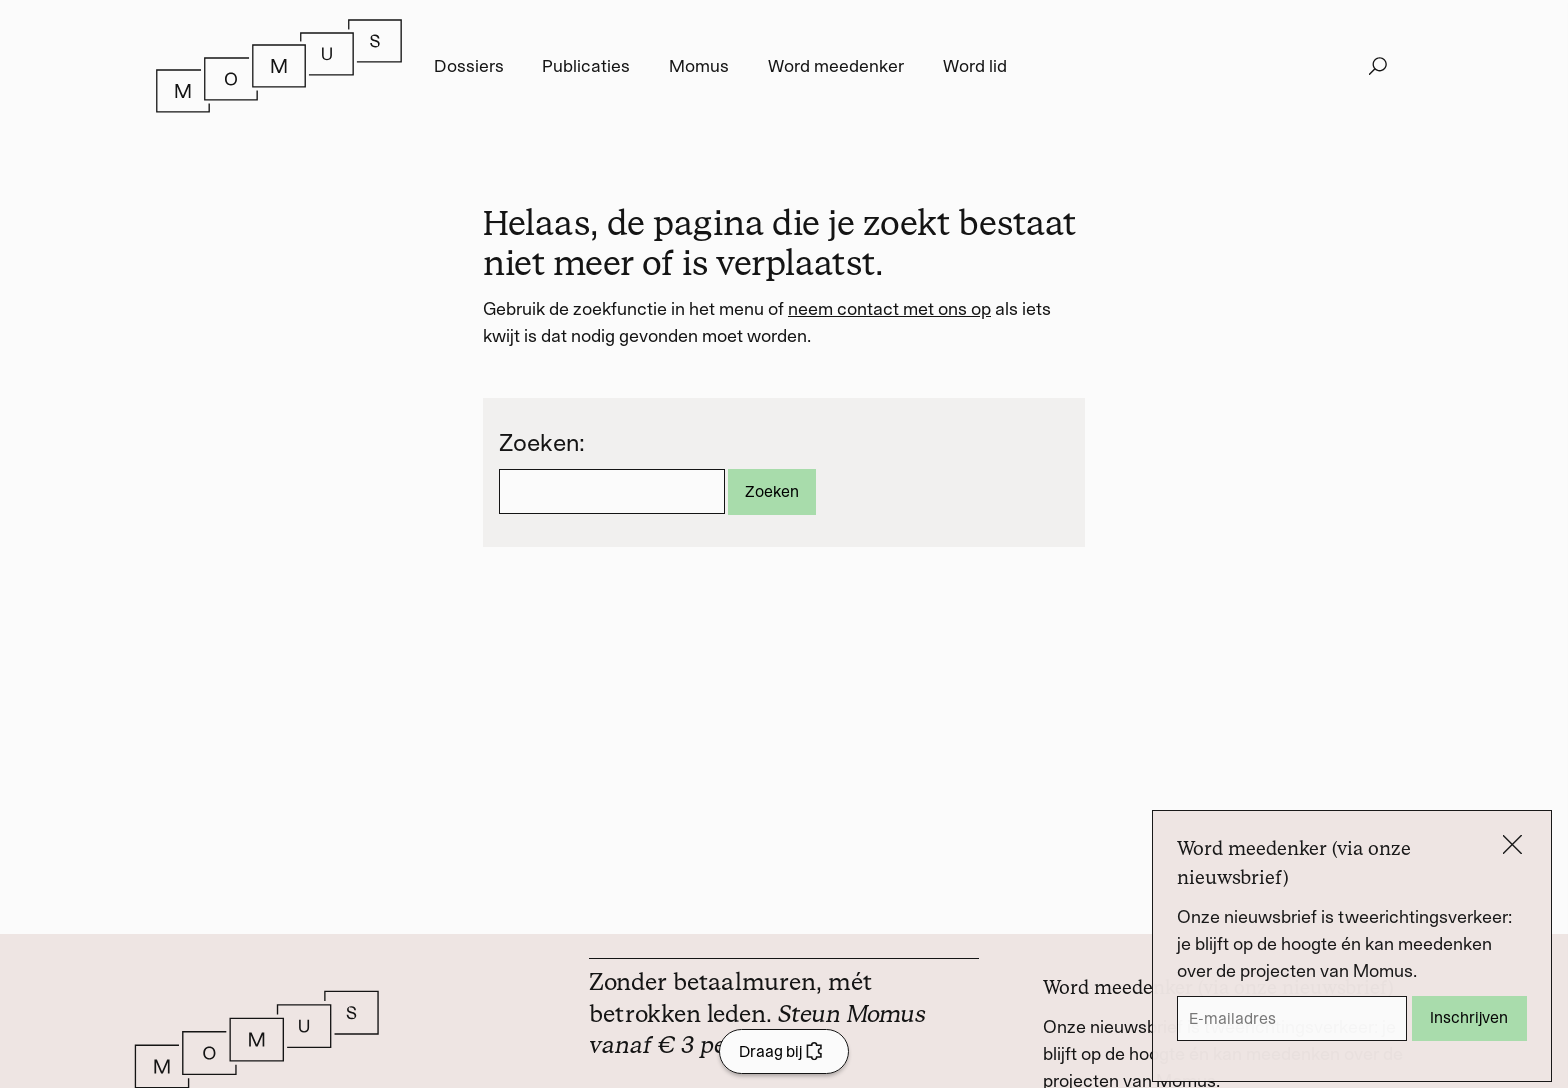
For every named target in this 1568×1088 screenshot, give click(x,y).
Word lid (975, 66)
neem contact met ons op (889, 309)
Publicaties (586, 66)
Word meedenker (836, 66)
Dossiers (469, 66)
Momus (699, 66)
